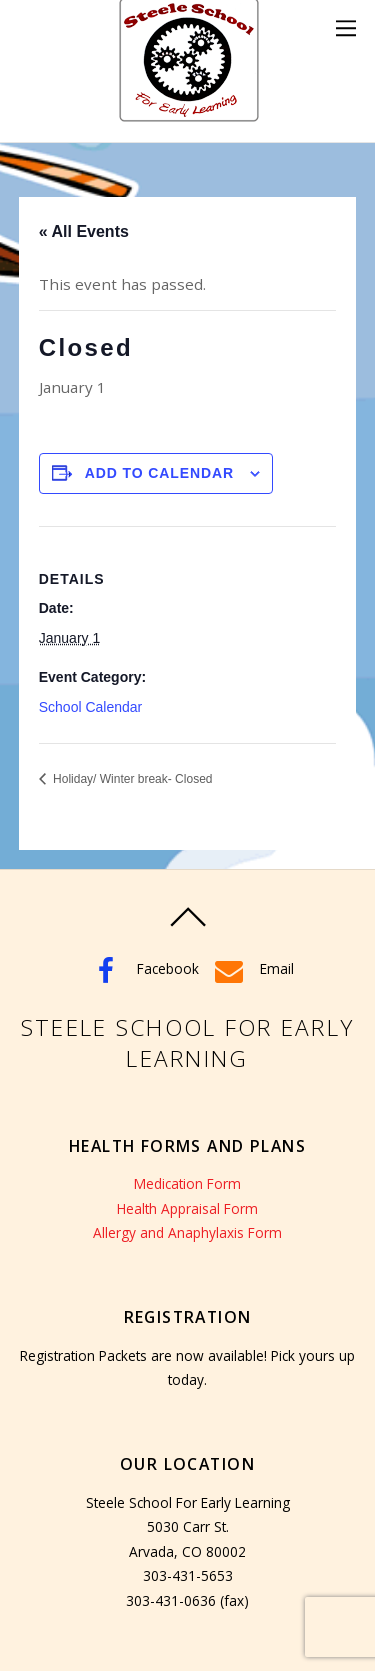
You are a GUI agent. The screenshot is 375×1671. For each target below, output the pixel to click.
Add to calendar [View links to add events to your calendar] (160, 473)
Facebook (142, 968)
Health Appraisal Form (187, 1208)
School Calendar (91, 707)
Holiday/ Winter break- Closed (131, 779)
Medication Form (187, 1183)
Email (251, 968)
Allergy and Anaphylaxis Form (187, 1232)
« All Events (84, 231)
